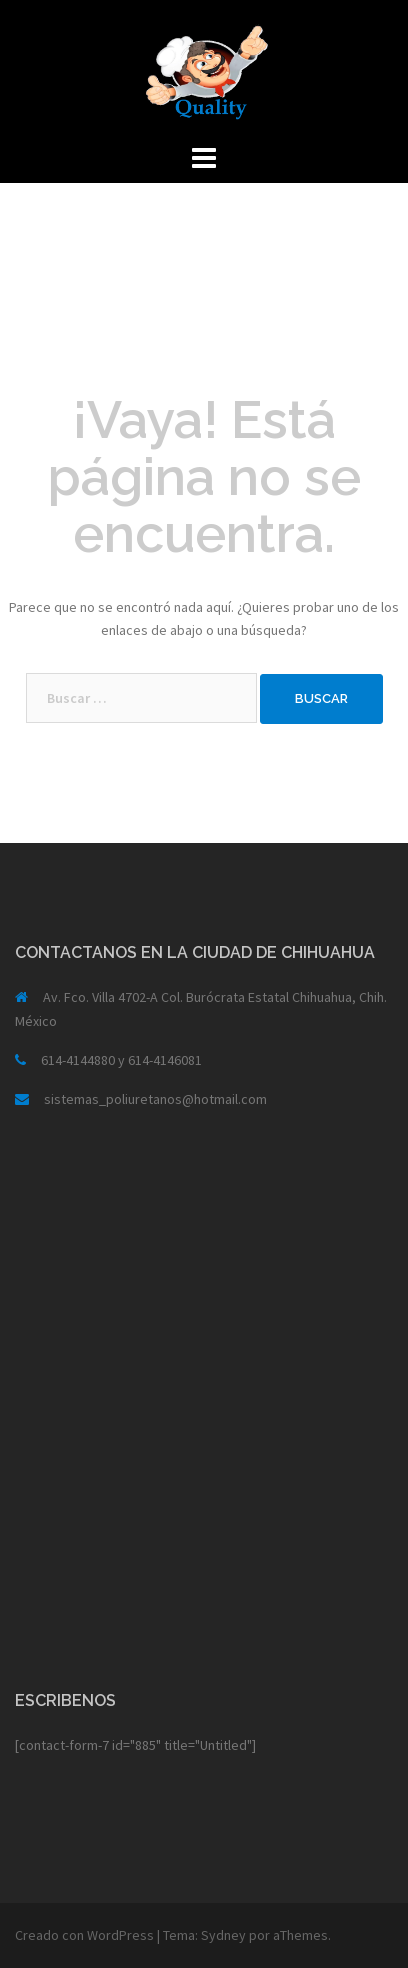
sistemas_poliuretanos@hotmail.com (155, 1099)
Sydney (223, 1935)
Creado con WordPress (84, 1935)
